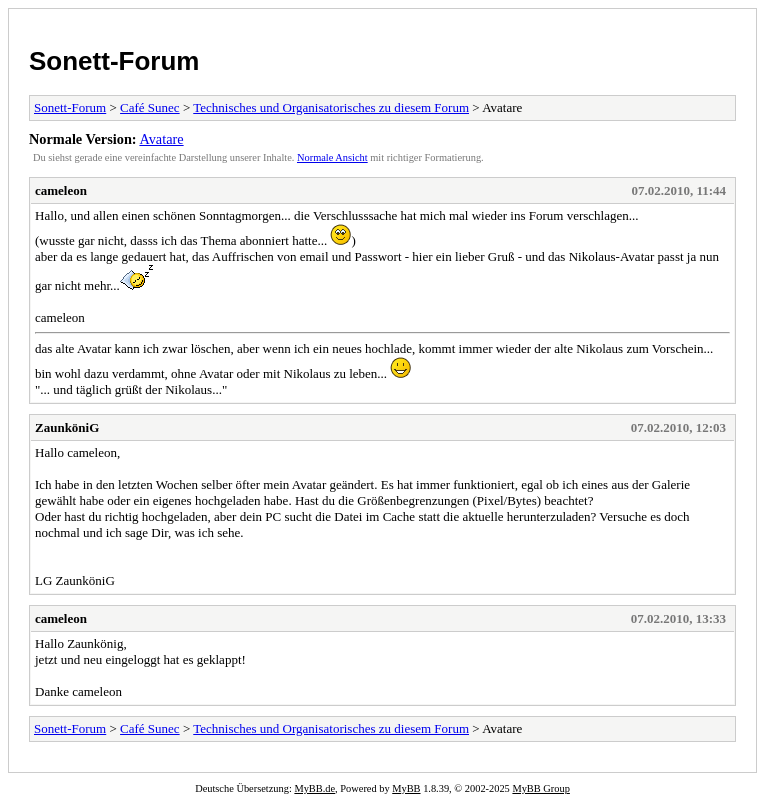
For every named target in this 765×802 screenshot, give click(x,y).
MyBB (406, 788)
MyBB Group (540, 788)
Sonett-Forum (114, 61)
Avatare (161, 139)
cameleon (61, 190)
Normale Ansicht (332, 157)
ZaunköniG (67, 427)
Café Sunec (150, 107)
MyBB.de (314, 788)
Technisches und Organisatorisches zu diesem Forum (331, 107)
